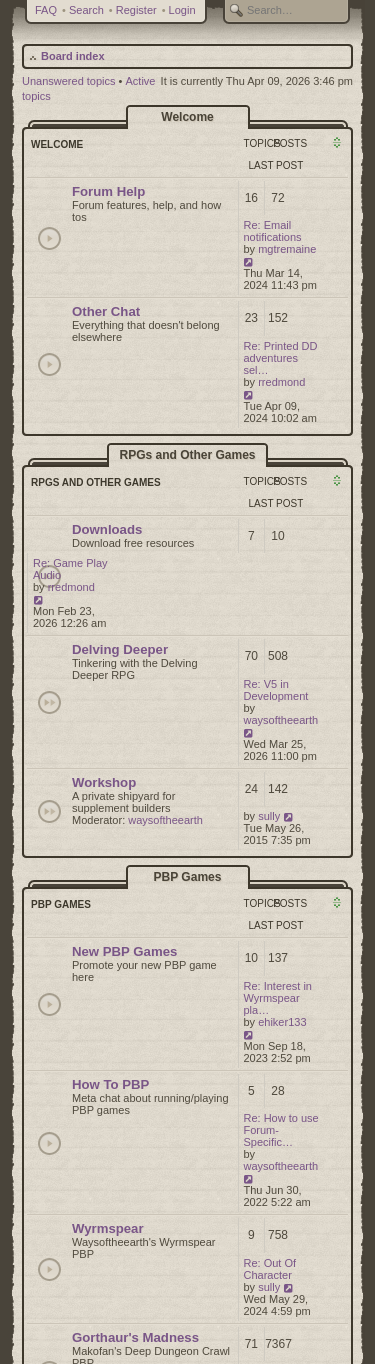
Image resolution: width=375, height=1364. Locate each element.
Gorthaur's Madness (135, 1337)
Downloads (107, 529)
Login (182, 10)
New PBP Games (124, 951)
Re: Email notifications (273, 231)
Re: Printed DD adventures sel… (281, 358)
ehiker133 (282, 1022)
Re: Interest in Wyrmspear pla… (278, 998)
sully (269, 816)
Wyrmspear (108, 1228)
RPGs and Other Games (187, 455)
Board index (73, 56)
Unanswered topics (69, 81)
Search (86, 10)
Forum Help (108, 191)
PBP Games (188, 877)
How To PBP (110, 1084)
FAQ (46, 10)
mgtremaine (287, 249)
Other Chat (106, 311)
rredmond (281, 382)
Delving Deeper (120, 649)
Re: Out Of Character (270, 1269)
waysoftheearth (281, 720)
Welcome (187, 117)
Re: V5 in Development (276, 690)
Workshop (104, 782)
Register (136, 10)
